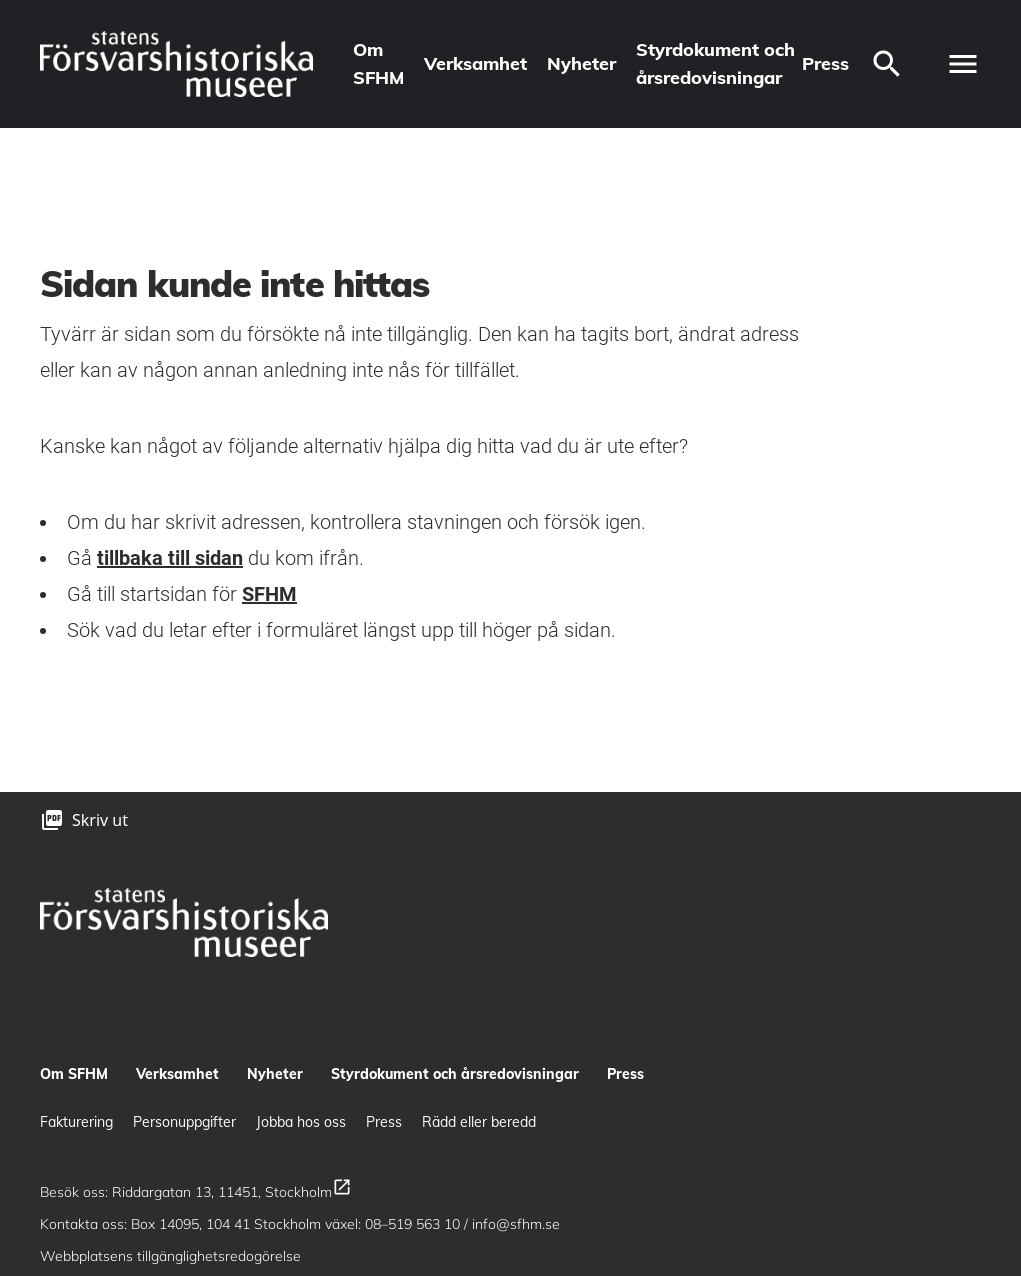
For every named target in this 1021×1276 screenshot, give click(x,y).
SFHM (269, 594)
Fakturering (76, 1122)
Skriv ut (100, 820)
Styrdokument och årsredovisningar (715, 63)
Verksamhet (475, 63)
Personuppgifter (184, 1122)
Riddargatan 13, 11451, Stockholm (232, 1192)
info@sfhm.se (516, 1224)
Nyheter (581, 63)
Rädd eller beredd (479, 1122)
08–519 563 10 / (418, 1224)
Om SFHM (378, 63)
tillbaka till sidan (170, 558)
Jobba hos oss (301, 1122)
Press (825, 63)
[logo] (176, 63)
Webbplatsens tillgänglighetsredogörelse (172, 1256)
